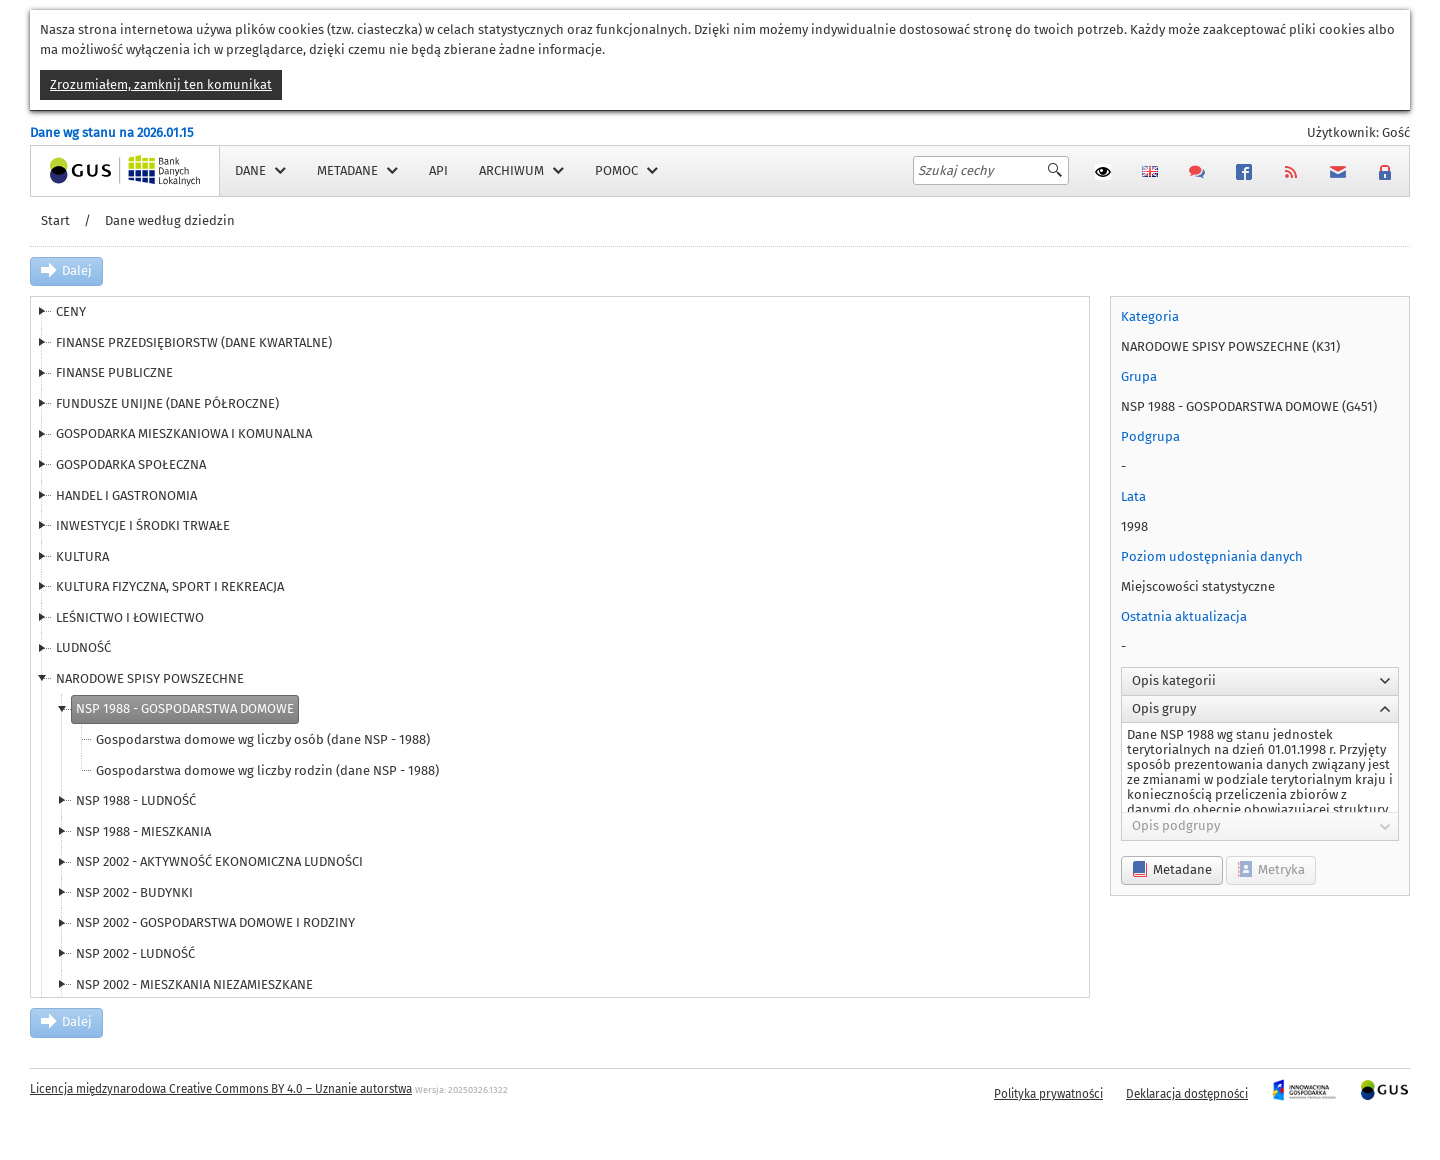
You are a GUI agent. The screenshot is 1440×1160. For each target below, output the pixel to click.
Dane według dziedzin (170, 220)
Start (55, 220)
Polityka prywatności (1048, 1094)
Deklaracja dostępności (1187, 1094)
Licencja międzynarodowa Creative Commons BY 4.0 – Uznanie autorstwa (221, 1089)
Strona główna (74, 170)
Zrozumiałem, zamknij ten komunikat (161, 84)
